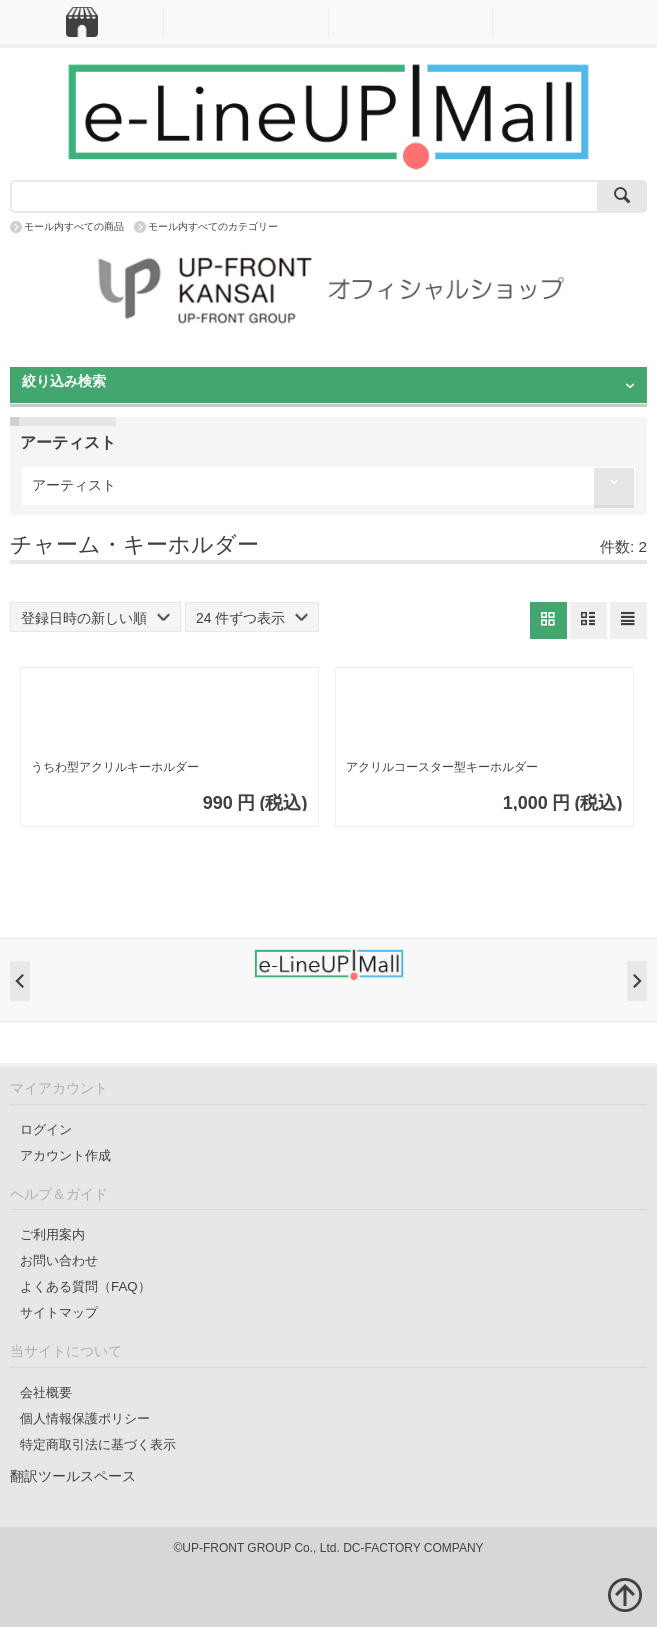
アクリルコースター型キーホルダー (442, 767)
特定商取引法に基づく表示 (98, 1444)
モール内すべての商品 (74, 226)
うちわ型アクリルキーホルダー (115, 767)
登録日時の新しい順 (95, 618)
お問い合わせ (59, 1260)
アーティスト (74, 485)
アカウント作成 (65, 1155)
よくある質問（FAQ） (85, 1286)
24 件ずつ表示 (252, 618)
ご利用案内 (52, 1234)
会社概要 (46, 1392)
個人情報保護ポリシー (85, 1418)
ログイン (46, 1129)
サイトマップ (59, 1312)
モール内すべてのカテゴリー (213, 226)
